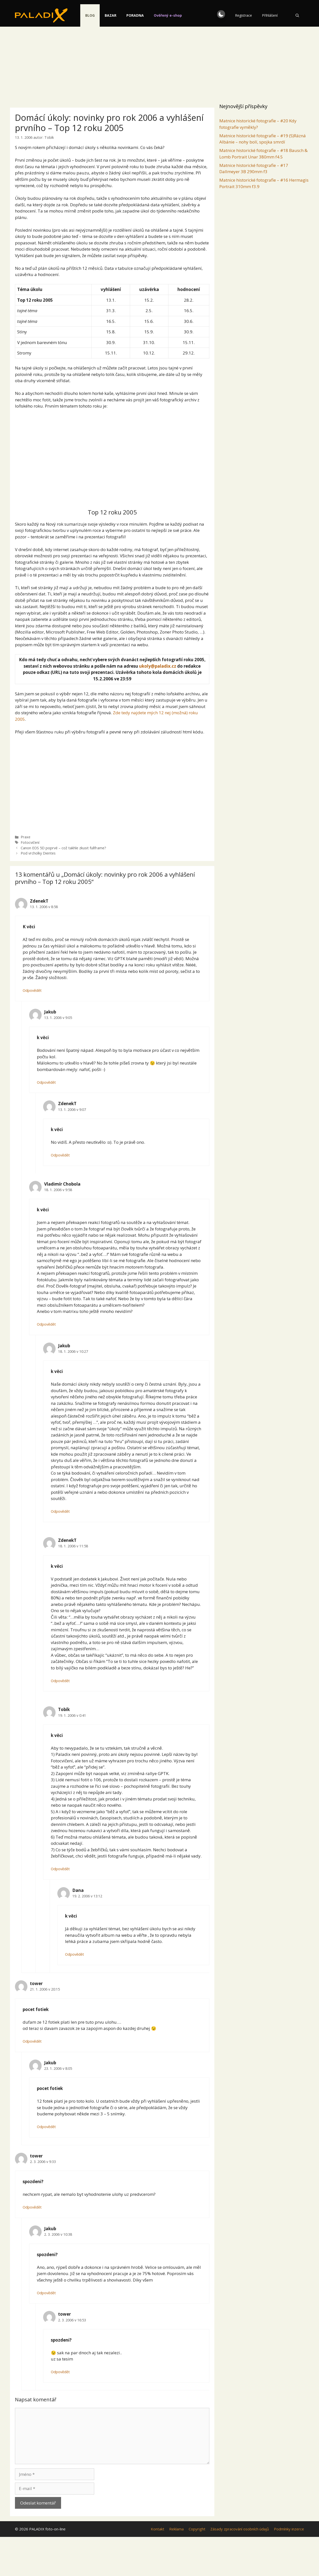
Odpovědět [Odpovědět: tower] (32, 2041)
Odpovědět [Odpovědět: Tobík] (60, 1868)
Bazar (110, 15)
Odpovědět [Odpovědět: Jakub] (46, 1082)
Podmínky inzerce (289, 2528)
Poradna (135, 15)
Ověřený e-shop (168, 15)
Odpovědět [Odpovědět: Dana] (74, 1954)
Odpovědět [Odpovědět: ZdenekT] (32, 990)
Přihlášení (270, 15)
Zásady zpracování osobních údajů (239, 2528)
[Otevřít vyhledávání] (297, 15)
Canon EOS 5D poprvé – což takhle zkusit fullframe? (63, 848)
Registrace (243, 15)
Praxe (25, 837)
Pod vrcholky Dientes (38, 853)
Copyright (197, 2528)
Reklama (176, 2528)
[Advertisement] (159, 63)
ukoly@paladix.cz (157, 666)
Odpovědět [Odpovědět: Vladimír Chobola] (46, 1324)
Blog (90, 15)
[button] (221, 14)
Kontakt (157, 2528)
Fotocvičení (30, 842)
